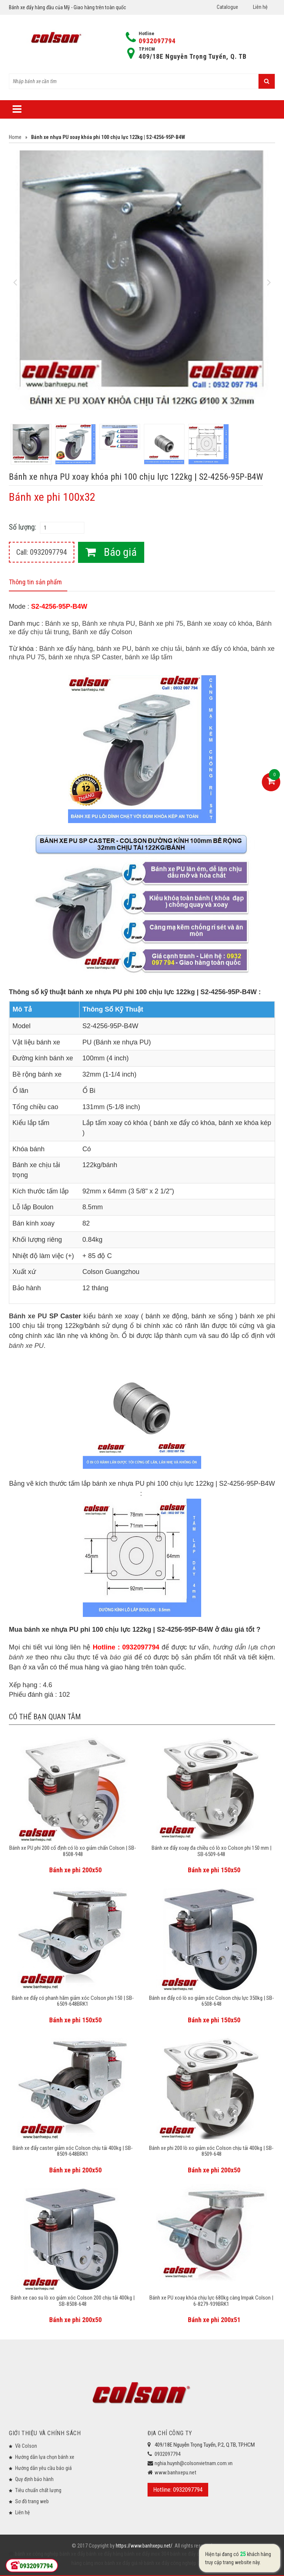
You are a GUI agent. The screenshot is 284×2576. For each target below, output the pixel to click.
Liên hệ (260, 7)
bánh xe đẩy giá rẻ (123, 2563)
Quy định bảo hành (34, 2479)
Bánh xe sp (61, 623)
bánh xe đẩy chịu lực (191, 2553)
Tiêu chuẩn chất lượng (38, 2490)
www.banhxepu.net (175, 2472)
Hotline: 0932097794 (178, 2489)
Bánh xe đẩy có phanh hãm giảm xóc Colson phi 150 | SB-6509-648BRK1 (73, 2001)
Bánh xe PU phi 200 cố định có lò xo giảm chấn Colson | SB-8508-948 (72, 1851)
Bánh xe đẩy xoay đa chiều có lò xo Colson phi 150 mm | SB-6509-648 (211, 1851)
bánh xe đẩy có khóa (216, 648)
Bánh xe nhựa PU (108, 623)
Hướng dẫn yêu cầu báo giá (43, 2468)
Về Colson (26, 2446)
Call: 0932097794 (41, 552)
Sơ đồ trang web (32, 2501)
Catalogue (227, 7)
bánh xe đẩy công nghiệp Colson (178, 2563)
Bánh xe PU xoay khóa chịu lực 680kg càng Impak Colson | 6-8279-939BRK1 (211, 2300)
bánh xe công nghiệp (36, 2553)
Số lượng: (22, 527)
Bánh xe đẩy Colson (102, 632)
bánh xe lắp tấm (148, 657)
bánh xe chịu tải (158, 648)
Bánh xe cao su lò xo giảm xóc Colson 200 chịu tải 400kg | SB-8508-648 (73, 2300)
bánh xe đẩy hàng (104, 2553)
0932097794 (157, 41)
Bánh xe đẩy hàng (66, 648)
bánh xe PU (114, 648)
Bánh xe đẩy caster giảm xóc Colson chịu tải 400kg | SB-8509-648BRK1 (73, 2151)
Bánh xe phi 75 (161, 623)
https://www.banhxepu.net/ (144, 2546)
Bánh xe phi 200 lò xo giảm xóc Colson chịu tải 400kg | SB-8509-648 (211, 2151)
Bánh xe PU (28, 1316)
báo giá (121, 1657)
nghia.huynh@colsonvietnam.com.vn (194, 2463)
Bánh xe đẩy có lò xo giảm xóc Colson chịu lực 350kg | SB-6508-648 (211, 2001)
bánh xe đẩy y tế (231, 2553)
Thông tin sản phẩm (35, 582)
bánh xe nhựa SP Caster (84, 657)
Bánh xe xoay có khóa (219, 623)
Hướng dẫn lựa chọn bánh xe (44, 2457)
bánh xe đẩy (72, 2553)
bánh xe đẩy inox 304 (146, 2553)
